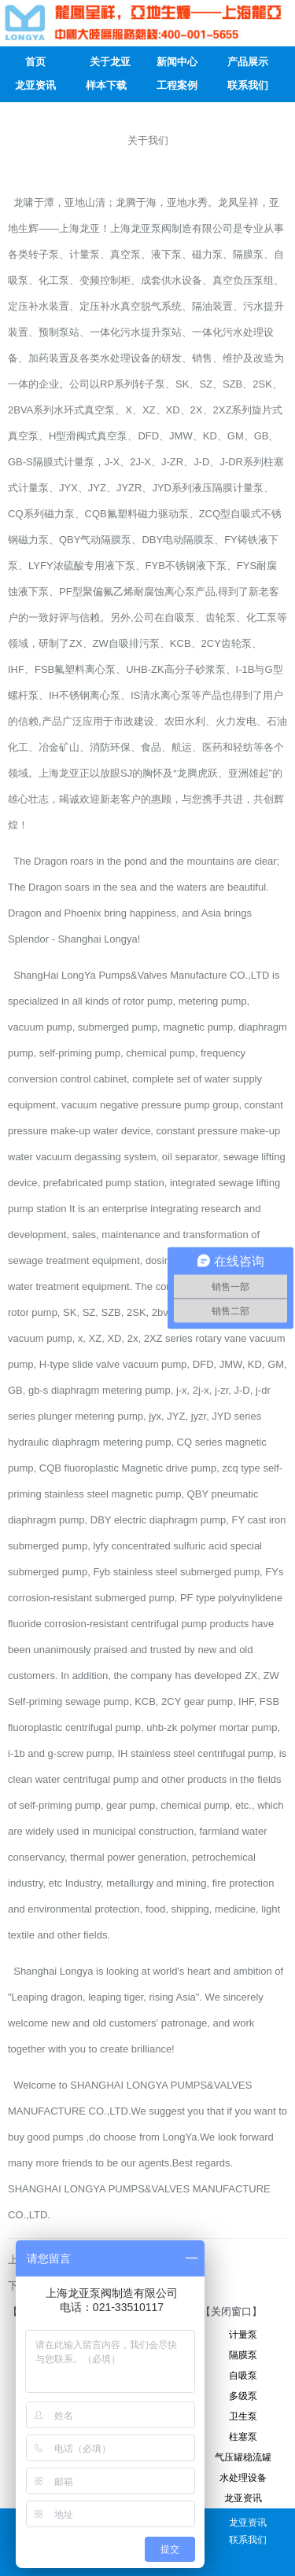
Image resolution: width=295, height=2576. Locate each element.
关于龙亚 (110, 62)
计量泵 (243, 2334)
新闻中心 (177, 62)
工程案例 (177, 85)
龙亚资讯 (35, 85)
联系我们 (247, 85)
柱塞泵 (243, 2436)
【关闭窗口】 (231, 2311)
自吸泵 (243, 2375)
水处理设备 (243, 2477)
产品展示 (247, 62)
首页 (35, 62)
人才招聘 (35, 109)
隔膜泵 (243, 2355)
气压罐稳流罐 (243, 2457)
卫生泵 (243, 2416)
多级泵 (243, 2395)
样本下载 (106, 85)
